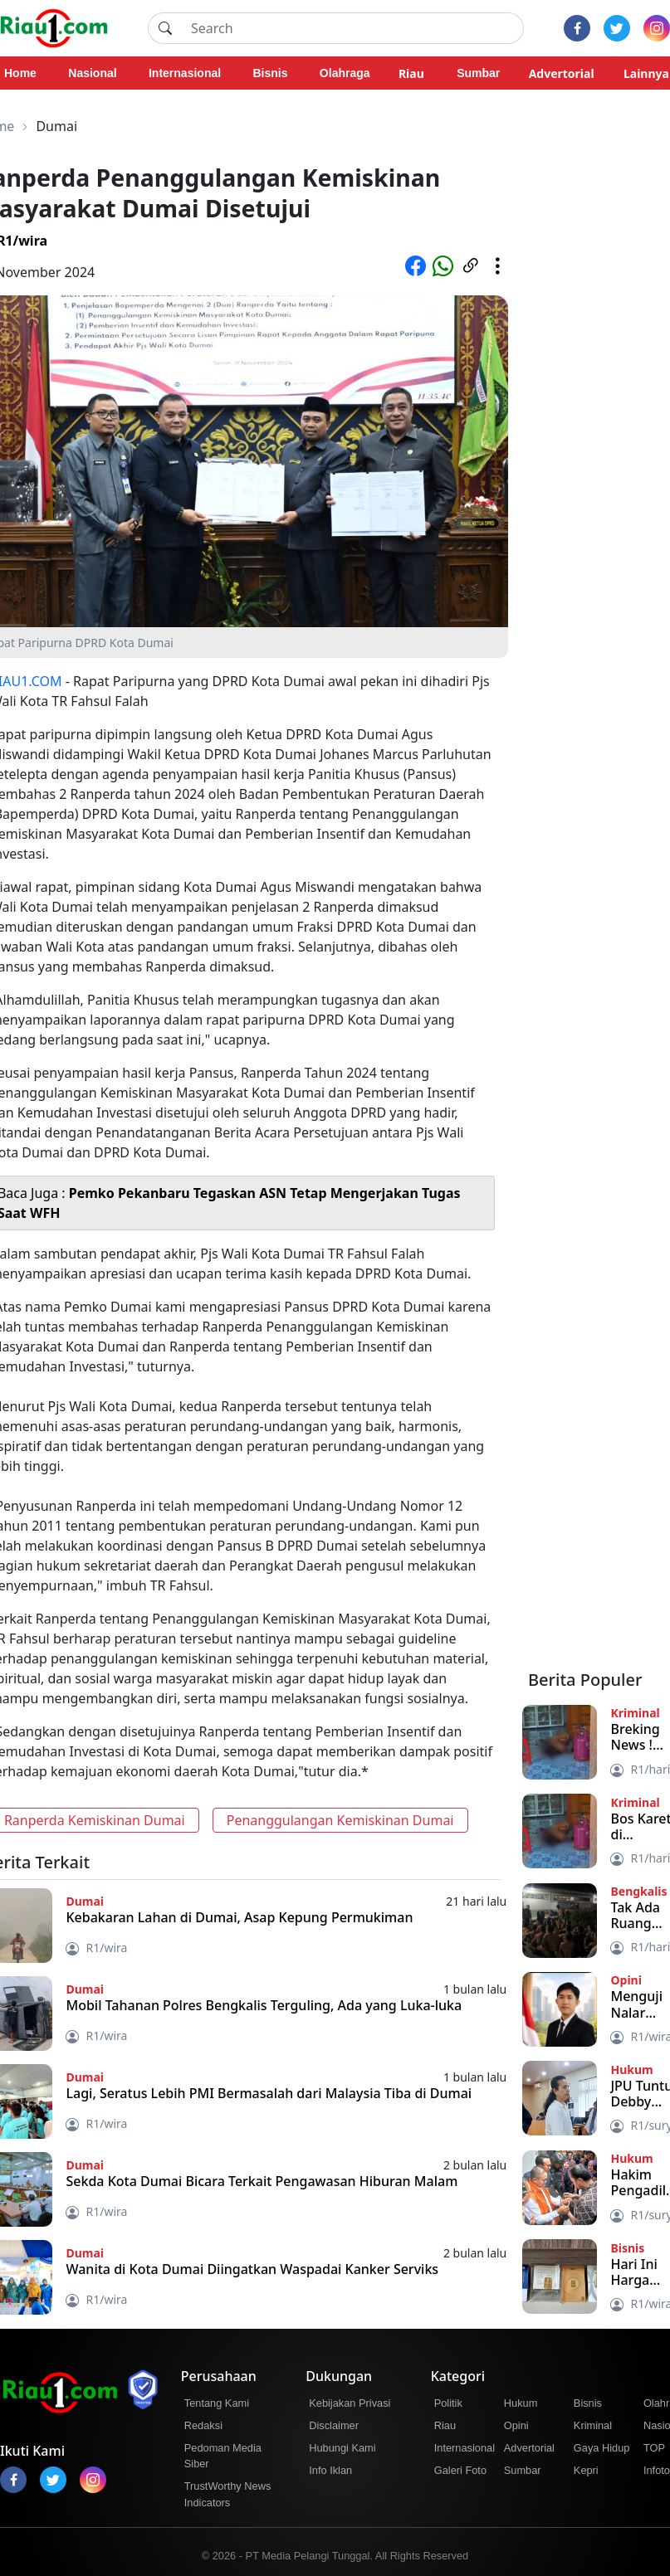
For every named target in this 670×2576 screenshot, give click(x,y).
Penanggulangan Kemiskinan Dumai (340, 1820)
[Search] (352, 28)
